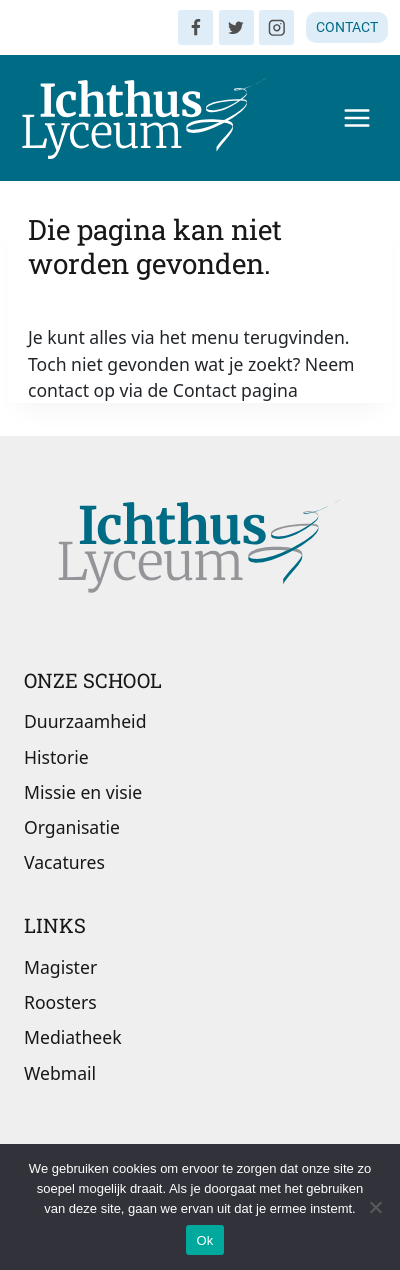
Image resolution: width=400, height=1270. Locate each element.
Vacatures (64, 862)
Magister (60, 967)
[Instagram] (276, 27)
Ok (204, 1240)
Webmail (60, 1073)
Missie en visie (83, 792)
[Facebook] (195, 27)
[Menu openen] (356, 117)
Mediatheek (73, 1037)
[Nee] (375, 1207)
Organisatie (72, 827)
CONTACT (347, 27)
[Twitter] (236, 27)
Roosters (60, 1002)
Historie (56, 757)
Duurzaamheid (85, 721)
